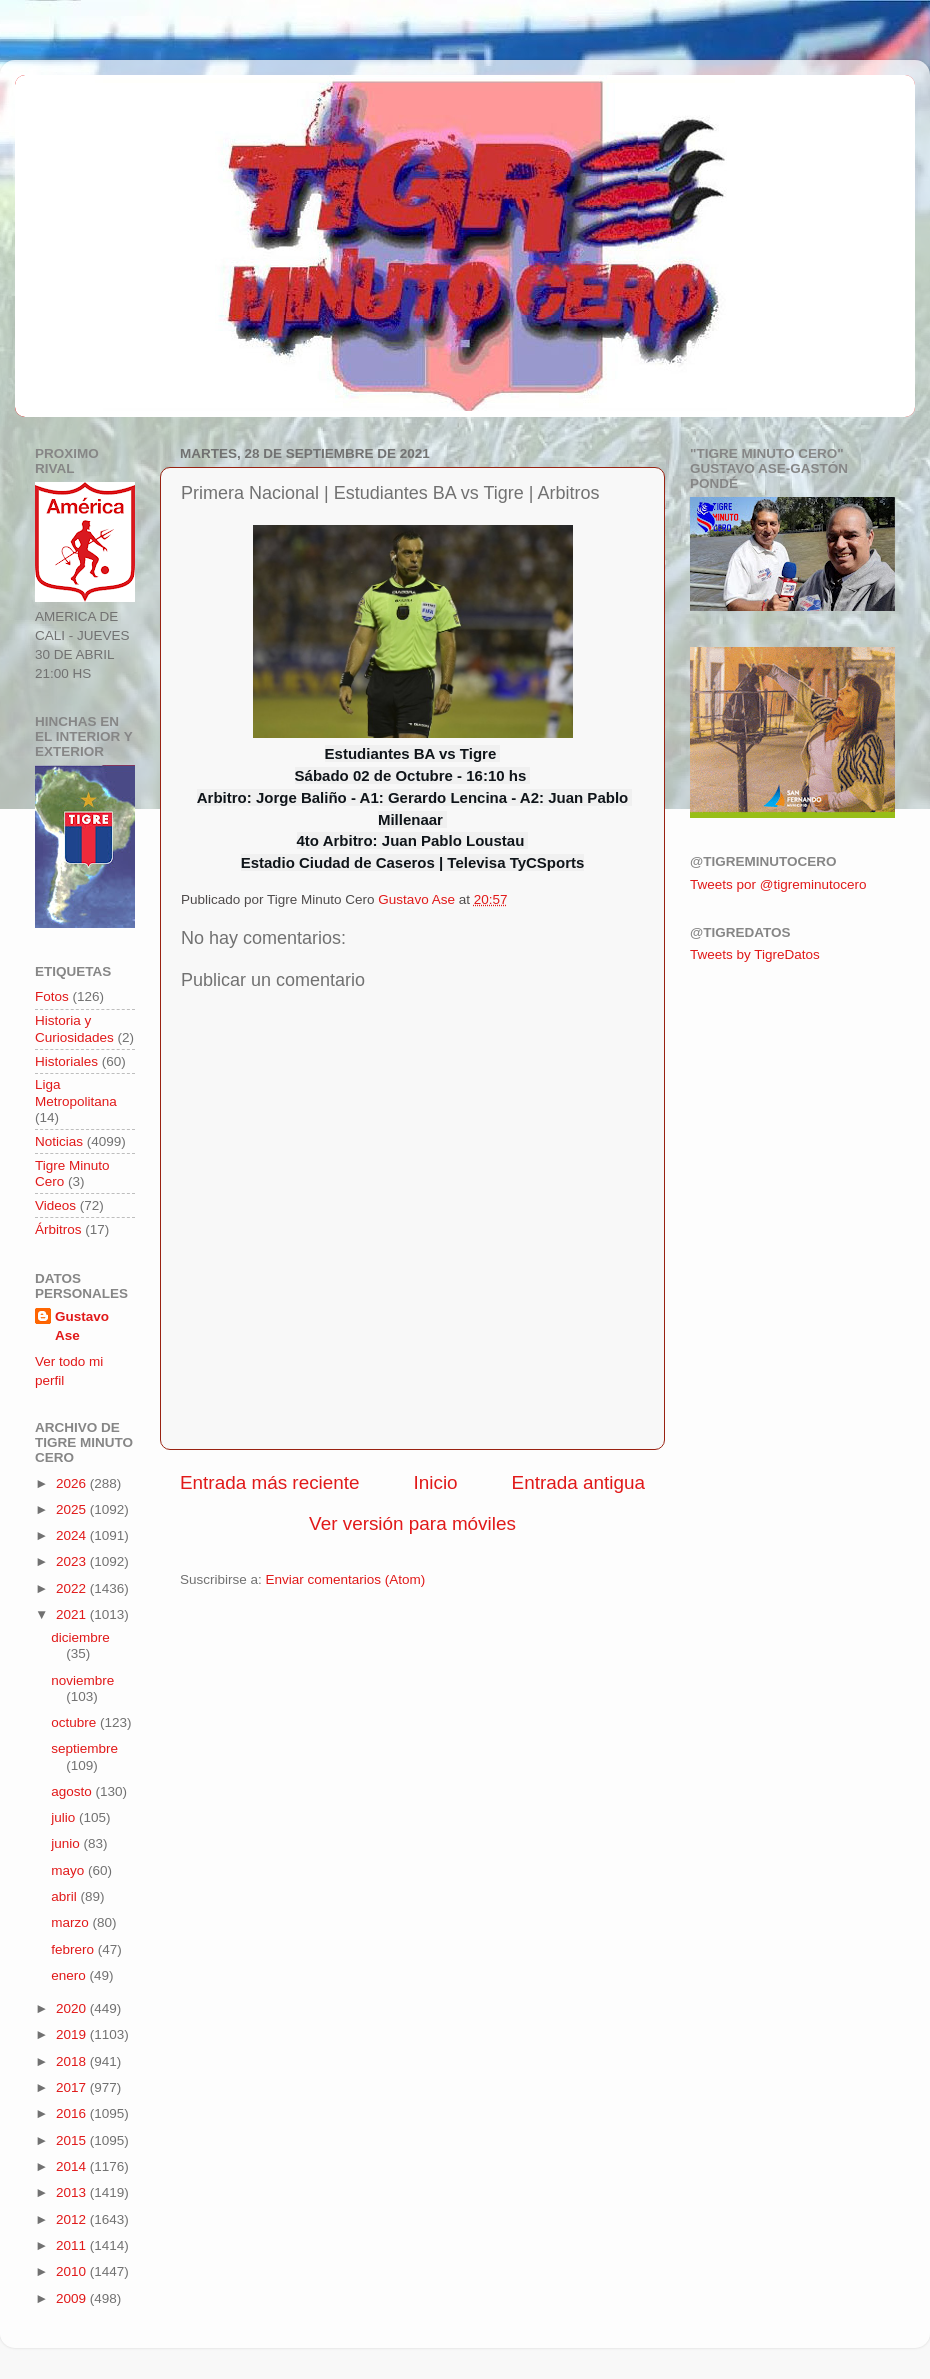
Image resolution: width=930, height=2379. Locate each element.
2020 (73, 2008)
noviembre (82, 1680)
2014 (73, 2166)
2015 (73, 2140)
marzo (71, 1922)
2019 (73, 2034)
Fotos (52, 996)
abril (65, 1896)
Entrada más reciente (270, 1482)
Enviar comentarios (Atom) (346, 1579)
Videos (55, 1205)
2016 (73, 2113)
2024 (73, 1535)
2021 (73, 1614)
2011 (73, 2245)
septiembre (84, 1748)
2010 (73, 2271)
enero (70, 1975)
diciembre (80, 1637)
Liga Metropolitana (76, 1092)
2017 (73, 2087)
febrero (74, 1949)
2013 (73, 2192)
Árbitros (58, 1229)
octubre (75, 1722)
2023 (73, 1561)
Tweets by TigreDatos (755, 954)
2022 (73, 1588)
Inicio (436, 1482)
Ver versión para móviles (412, 1523)
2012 (73, 2219)
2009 (73, 2298)
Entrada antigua (578, 1482)
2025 (73, 1509)
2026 (73, 1483)
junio (67, 1843)
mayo (69, 1870)
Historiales (66, 1061)
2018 (73, 2061)
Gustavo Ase (82, 1326)
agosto (73, 1791)
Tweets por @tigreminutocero (778, 884)
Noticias (59, 1141)
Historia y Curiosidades (74, 1028)
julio (65, 1817)
